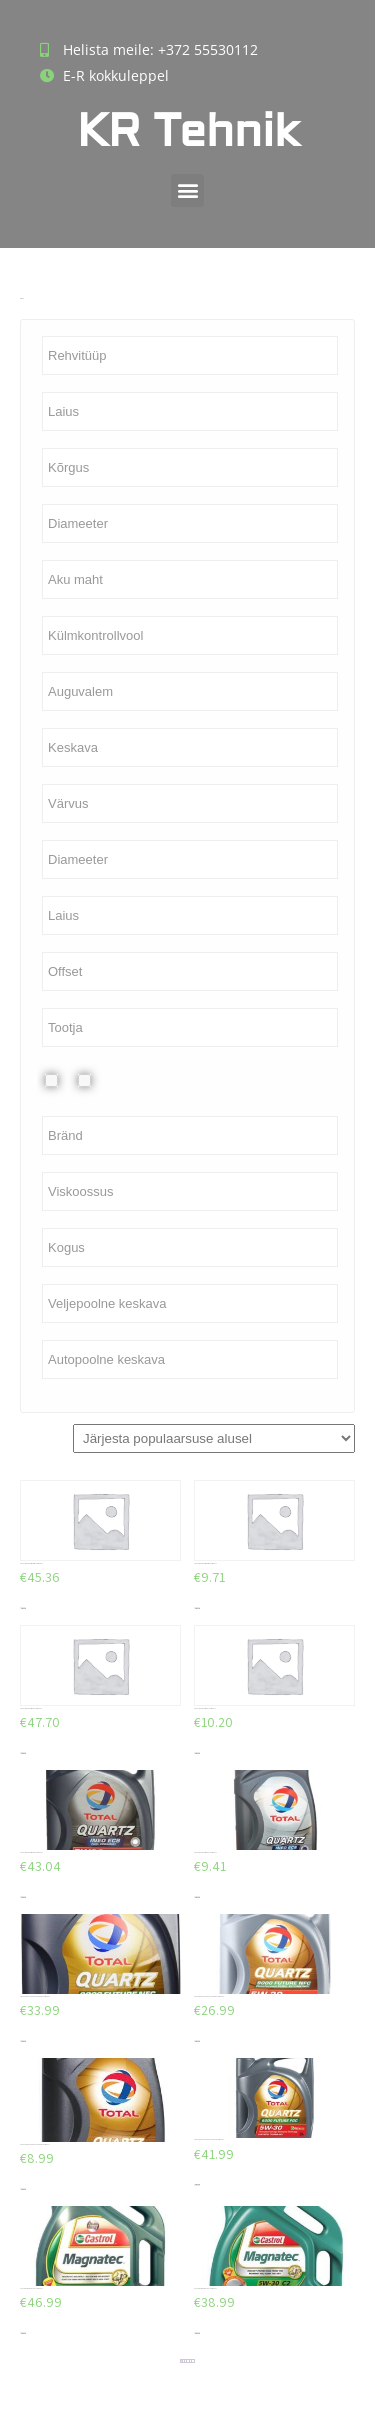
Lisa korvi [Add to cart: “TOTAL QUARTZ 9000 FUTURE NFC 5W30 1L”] (23, 2189)
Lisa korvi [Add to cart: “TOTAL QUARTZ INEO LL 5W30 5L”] (23, 1753)
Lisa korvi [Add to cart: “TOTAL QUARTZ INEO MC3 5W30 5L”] (23, 1608)
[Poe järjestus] (214, 1438)
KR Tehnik (188, 131)
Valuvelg (101, 1080)
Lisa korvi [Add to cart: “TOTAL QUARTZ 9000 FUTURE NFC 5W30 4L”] (197, 2041)
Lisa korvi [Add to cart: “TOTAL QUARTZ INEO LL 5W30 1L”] (197, 1753)
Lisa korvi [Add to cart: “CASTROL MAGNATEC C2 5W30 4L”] (197, 2333)
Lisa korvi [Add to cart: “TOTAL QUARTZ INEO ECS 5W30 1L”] (197, 1897)
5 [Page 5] (190, 2361)
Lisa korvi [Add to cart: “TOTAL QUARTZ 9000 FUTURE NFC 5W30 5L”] (23, 2041)
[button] (187, 190)
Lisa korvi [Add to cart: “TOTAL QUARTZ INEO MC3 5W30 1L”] (197, 1608)
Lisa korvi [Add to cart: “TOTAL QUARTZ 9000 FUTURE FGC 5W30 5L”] (197, 2184)
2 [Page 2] (183, 2361)
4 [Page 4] (188, 2360)
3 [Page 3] (185, 2361)
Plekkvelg (67, 1080)
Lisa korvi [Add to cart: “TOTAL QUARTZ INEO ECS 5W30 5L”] (23, 1897)
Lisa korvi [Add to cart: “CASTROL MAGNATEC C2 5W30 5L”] (23, 2333)
